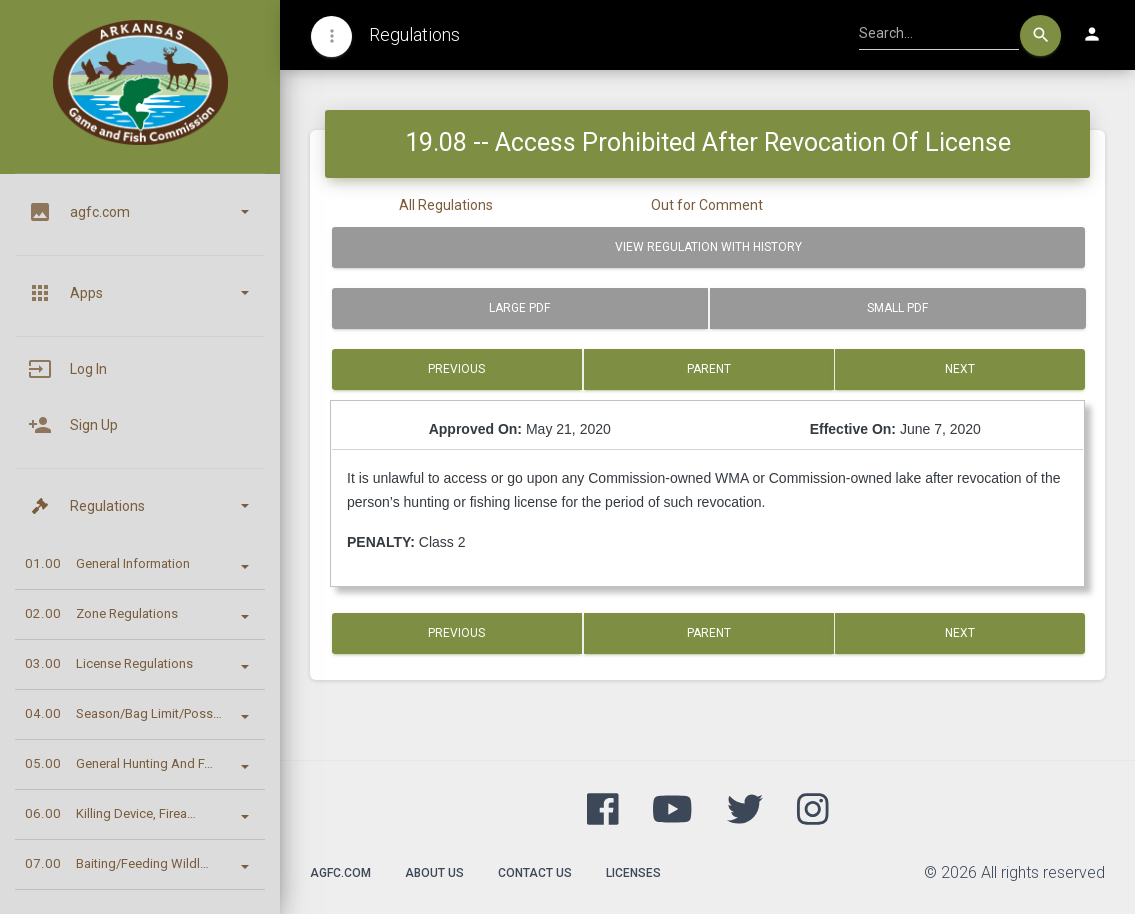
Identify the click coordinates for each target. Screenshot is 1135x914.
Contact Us (535, 873)
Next (960, 369)
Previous (456, 369)
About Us (434, 873)
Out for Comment (707, 205)
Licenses (633, 873)
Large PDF (519, 308)
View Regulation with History (708, 247)
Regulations (414, 34)
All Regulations (446, 205)
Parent (709, 369)
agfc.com (340, 873)
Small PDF (897, 308)
